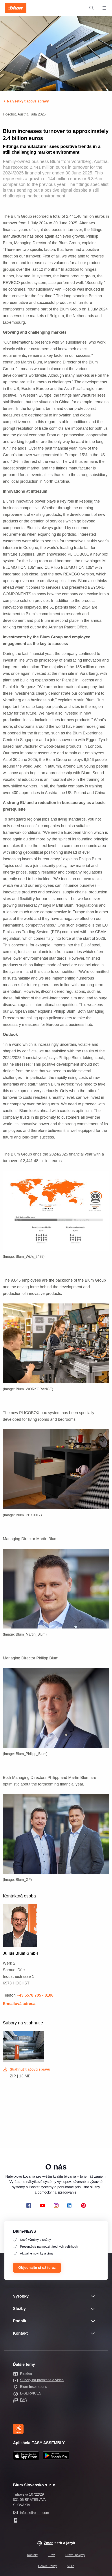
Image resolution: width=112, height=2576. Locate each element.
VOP (70, 2566)
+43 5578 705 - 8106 (35, 1995)
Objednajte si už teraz (37, 2268)
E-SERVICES (30, 2393)
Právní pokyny (75, 2555)
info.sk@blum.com (34, 2513)
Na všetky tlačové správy (26, 101)
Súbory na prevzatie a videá (42, 2380)
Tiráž (51, 2555)
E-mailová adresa (19, 2003)
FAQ (23, 2400)
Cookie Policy (47, 2566)
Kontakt (32, 2555)
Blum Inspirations (33, 2387)
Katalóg (26, 2373)
